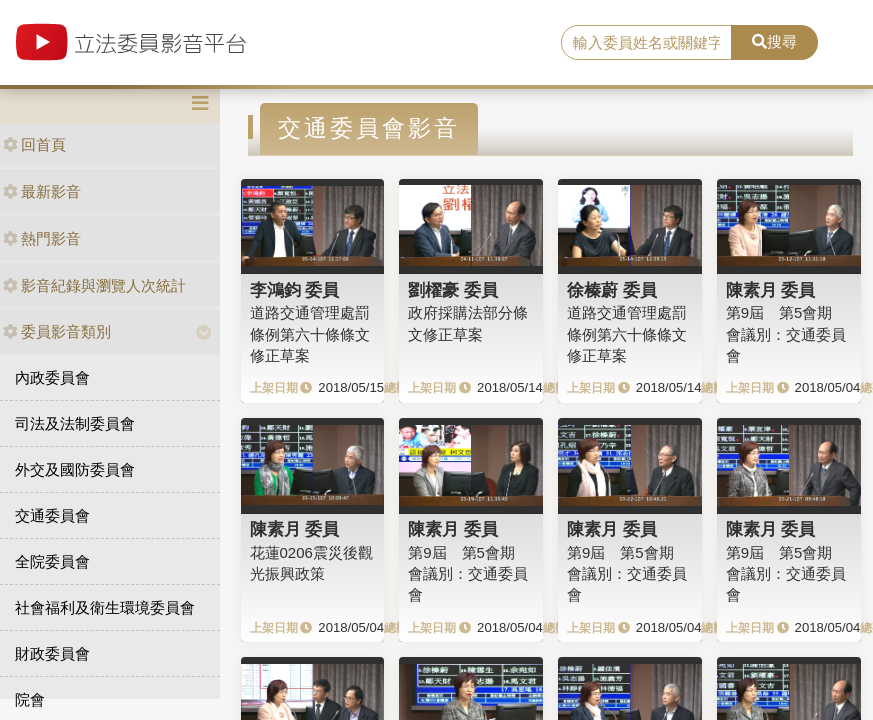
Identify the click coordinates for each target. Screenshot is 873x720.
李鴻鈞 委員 (295, 290)
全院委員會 (52, 561)
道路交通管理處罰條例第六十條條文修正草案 (310, 334)
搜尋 (774, 41)
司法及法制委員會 (75, 423)
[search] (646, 43)
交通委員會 (52, 515)
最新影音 (42, 191)
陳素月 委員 (771, 290)
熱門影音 (42, 238)
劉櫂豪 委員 (453, 290)
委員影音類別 (57, 331)
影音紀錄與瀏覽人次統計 (94, 285)
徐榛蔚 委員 (612, 290)
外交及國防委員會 (75, 469)
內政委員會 (52, 377)
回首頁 (34, 144)
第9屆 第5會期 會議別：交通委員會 (786, 334)
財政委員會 (52, 653)
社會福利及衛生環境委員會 (105, 607)
